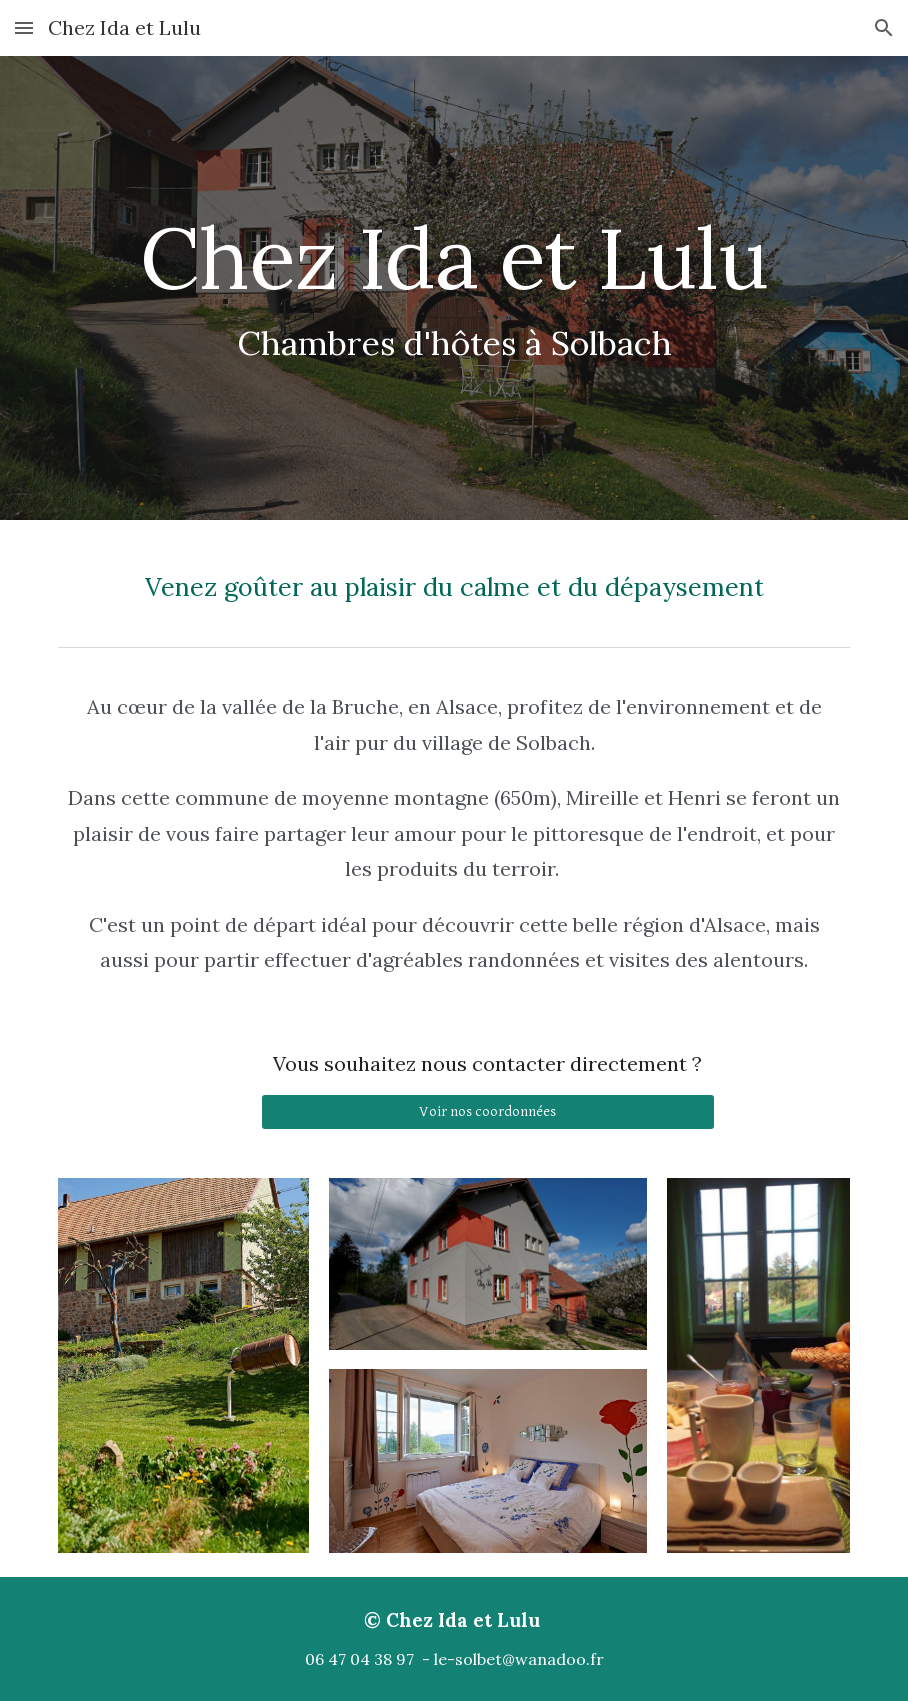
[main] (454, 288)
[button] (24, 27)
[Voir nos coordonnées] (487, 1112)
